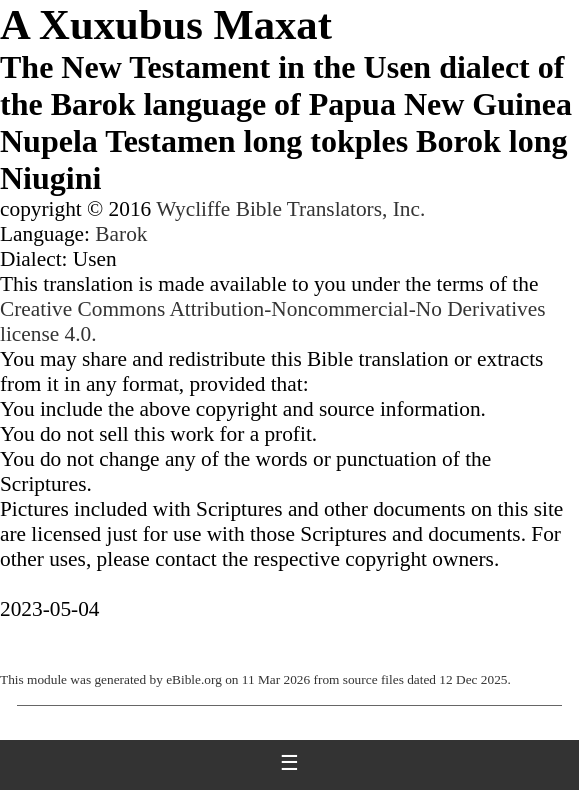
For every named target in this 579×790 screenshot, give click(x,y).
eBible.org (194, 679)
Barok (121, 234)
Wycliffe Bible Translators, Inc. (290, 209)
